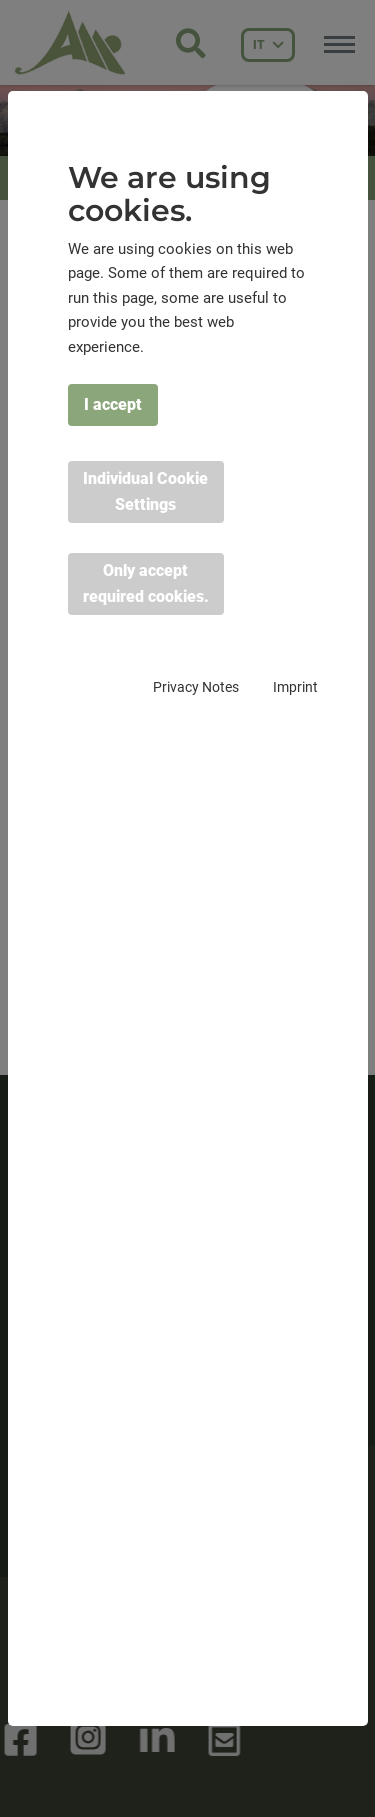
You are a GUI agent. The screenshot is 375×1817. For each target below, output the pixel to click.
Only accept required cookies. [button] (146, 583)
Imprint (295, 687)
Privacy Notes (196, 687)
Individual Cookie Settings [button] (145, 491)
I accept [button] (113, 404)
